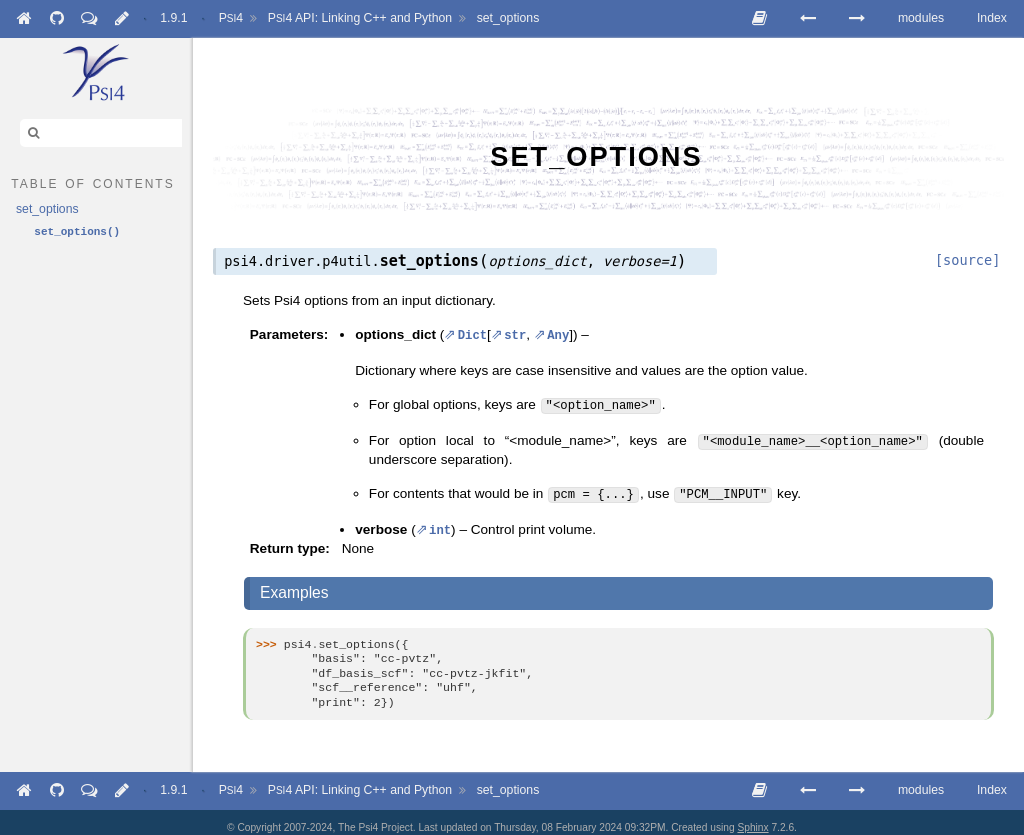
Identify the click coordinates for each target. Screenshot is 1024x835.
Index (992, 18)
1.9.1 (173, 18)
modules (921, 18)
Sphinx (752, 817)
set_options (508, 18)
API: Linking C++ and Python (360, 18)
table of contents (92, 182)
